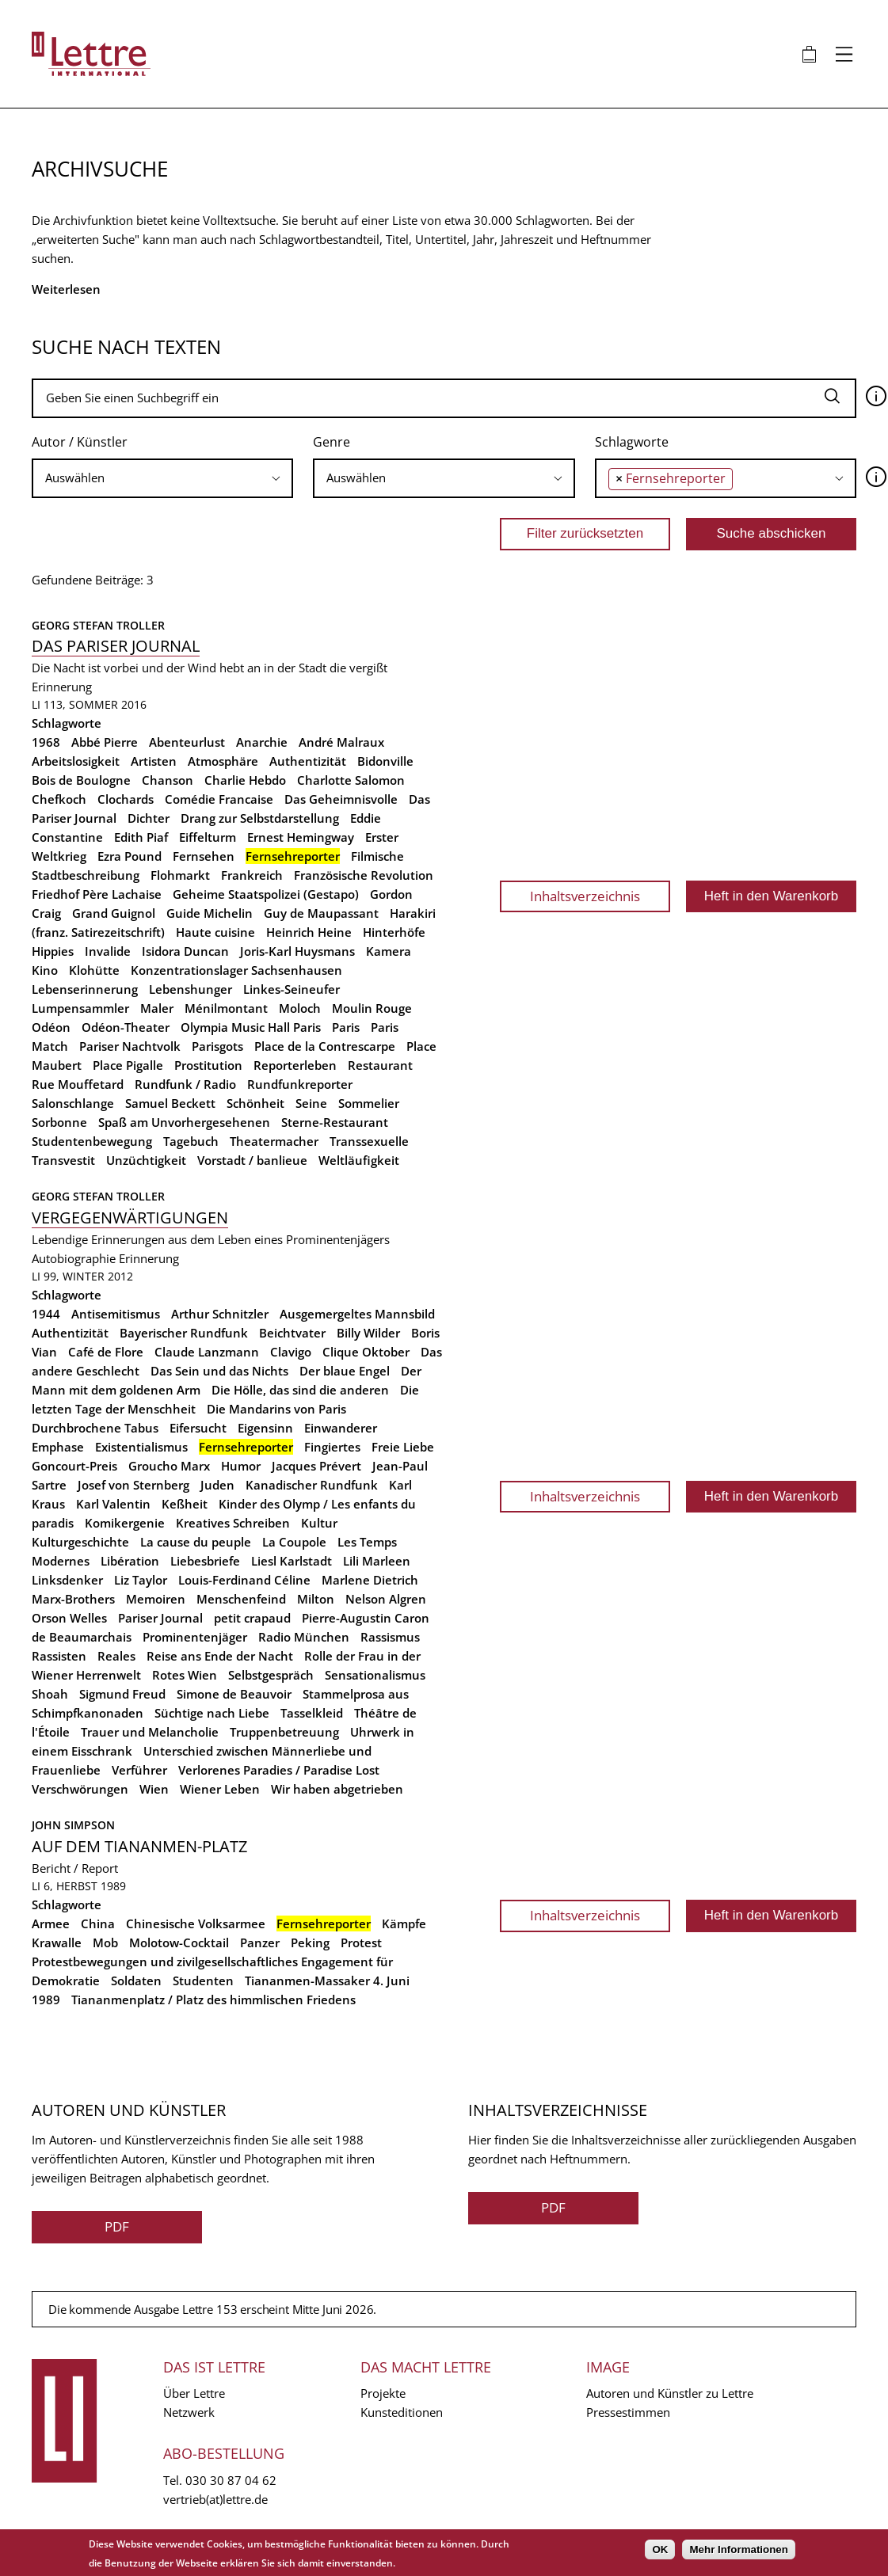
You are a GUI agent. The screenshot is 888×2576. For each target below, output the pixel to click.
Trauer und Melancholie (150, 1732)
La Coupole (294, 1542)
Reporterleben (295, 1065)
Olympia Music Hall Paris (251, 1027)
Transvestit (63, 1160)
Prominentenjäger (195, 1637)
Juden (217, 1485)
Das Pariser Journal (116, 645)
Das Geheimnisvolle (341, 799)
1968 (46, 742)
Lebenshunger (190, 989)
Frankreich (252, 875)
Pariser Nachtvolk (130, 1046)
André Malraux (341, 742)
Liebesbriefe (205, 1561)
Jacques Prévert (316, 1466)
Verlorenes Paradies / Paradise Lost (278, 1770)
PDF (117, 2226)
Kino (45, 970)
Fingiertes (332, 1447)
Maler (156, 1008)
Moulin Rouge (372, 1008)
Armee (51, 1923)
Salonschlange (73, 1103)
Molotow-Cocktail (179, 1942)
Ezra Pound (129, 856)
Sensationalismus (375, 1675)
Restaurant (380, 1065)
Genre (331, 442)
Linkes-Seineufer (291, 989)
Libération (130, 1561)
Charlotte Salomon (351, 780)
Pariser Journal (160, 1618)
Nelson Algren (385, 1599)
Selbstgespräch (271, 1675)
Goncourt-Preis (74, 1466)
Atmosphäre (223, 761)
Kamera (388, 951)
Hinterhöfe (394, 932)
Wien (154, 1789)
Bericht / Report (75, 1868)
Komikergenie (125, 1523)
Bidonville (385, 761)
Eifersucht (198, 1428)
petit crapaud (252, 1618)
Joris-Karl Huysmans (297, 951)
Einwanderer (340, 1428)
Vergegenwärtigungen (130, 1217)
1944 (46, 1314)
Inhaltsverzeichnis (585, 896)
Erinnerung (62, 686)
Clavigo (290, 1352)
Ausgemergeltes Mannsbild (357, 1314)
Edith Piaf (141, 837)
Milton (315, 1599)
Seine (311, 1103)
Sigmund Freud (122, 1694)
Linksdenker (67, 1580)
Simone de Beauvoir (234, 1694)
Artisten (154, 761)
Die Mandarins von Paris (276, 1409)
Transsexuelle (369, 1141)
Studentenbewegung (92, 1141)
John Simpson (73, 1824)
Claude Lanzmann (206, 1352)
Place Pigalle (128, 1065)
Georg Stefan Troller (98, 625)
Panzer (260, 1942)
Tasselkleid (311, 1713)
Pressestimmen (628, 2412)
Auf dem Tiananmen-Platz (139, 1846)
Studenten (203, 1980)
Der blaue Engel (344, 1371)
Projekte (383, 2393)
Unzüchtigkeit (146, 1160)
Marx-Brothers (73, 1599)
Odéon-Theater (126, 1027)
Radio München (303, 1637)
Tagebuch (191, 1141)
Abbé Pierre (104, 742)
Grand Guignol (113, 913)
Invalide (108, 951)
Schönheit (255, 1103)
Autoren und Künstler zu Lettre (669, 2393)
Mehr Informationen (738, 2549)
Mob (105, 1942)
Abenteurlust (187, 742)
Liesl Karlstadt (291, 1561)
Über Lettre (194, 2393)
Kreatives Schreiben (233, 1523)
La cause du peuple (195, 1542)
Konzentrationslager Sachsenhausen (236, 970)
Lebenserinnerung (85, 989)
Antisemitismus (115, 1314)
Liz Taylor (140, 1580)
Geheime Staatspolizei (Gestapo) (266, 894)
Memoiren (155, 1599)
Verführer (139, 1770)
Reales (116, 1656)
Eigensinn (265, 1428)
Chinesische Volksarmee (195, 1923)
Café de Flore (105, 1352)
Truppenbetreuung (284, 1732)
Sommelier (368, 1103)
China (98, 1923)
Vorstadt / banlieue (252, 1160)
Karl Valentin (113, 1504)
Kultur (319, 1523)
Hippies (53, 951)
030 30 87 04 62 (230, 2480)
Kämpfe (404, 1923)
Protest (361, 1942)
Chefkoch (59, 799)
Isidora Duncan (185, 951)
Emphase (58, 1447)
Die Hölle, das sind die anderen (300, 1390)
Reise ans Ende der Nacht (220, 1656)
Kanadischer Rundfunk (312, 1485)
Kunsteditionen (401, 2412)
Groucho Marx (169, 1466)
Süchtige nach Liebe (211, 1713)
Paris (346, 1027)
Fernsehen (203, 856)
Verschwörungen (80, 1789)
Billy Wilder (368, 1333)
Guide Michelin (209, 913)
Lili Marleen (376, 1561)
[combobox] (162, 478)
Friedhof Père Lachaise (97, 894)
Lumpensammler (80, 1008)
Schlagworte (632, 442)
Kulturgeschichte (80, 1542)
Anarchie (262, 742)
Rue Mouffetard (78, 1084)
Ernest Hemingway (300, 837)
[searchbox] (162, 478)
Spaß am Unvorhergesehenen (184, 1122)
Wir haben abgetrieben (337, 1789)
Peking (310, 1942)
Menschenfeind (241, 1599)
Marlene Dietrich (370, 1580)
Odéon (51, 1027)
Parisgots (217, 1046)
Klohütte (94, 970)
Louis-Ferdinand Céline (244, 1580)
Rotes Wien (184, 1675)
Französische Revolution (363, 875)
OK (660, 2549)
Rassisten (59, 1656)
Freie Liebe (403, 1447)
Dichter (149, 818)
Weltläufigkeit (358, 1160)
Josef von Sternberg (133, 1485)
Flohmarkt (180, 875)
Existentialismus (141, 1447)
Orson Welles (69, 1618)
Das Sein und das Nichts (219, 1371)
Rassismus (390, 1637)
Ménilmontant (226, 1008)
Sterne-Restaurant (334, 1122)
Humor (241, 1466)
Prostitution (208, 1065)
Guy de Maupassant (321, 913)
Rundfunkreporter (300, 1084)
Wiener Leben (220, 1789)
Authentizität (307, 761)
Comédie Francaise (219, 799)
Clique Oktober (366, 1352)
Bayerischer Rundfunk (184, 1333)
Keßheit (185, 1504)
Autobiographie (74, 1258)
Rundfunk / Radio (185, 1084)
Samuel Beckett (170, 1103)
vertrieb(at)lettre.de (215, 2499)
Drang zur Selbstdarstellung (260, 818)
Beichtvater (292, 1333)
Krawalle (57, 1942)
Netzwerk (189, 2412)
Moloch (300, 1008)
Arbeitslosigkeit (76, 761)
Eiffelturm (207, 837)
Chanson (167, 780)
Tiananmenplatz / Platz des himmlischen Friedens (213, 1999)
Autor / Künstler (80, 442)
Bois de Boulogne (81, 780)
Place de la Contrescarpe (324, 1046)
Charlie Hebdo (245, 780)
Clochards (125, 799)
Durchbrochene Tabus (95, 1428)
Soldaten (136, 1980)
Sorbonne (59, 1122)
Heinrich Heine (309, 932)
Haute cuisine (215, 932)
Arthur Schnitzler (220, 1314)
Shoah (50, 1694)
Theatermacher (274, 1141)
